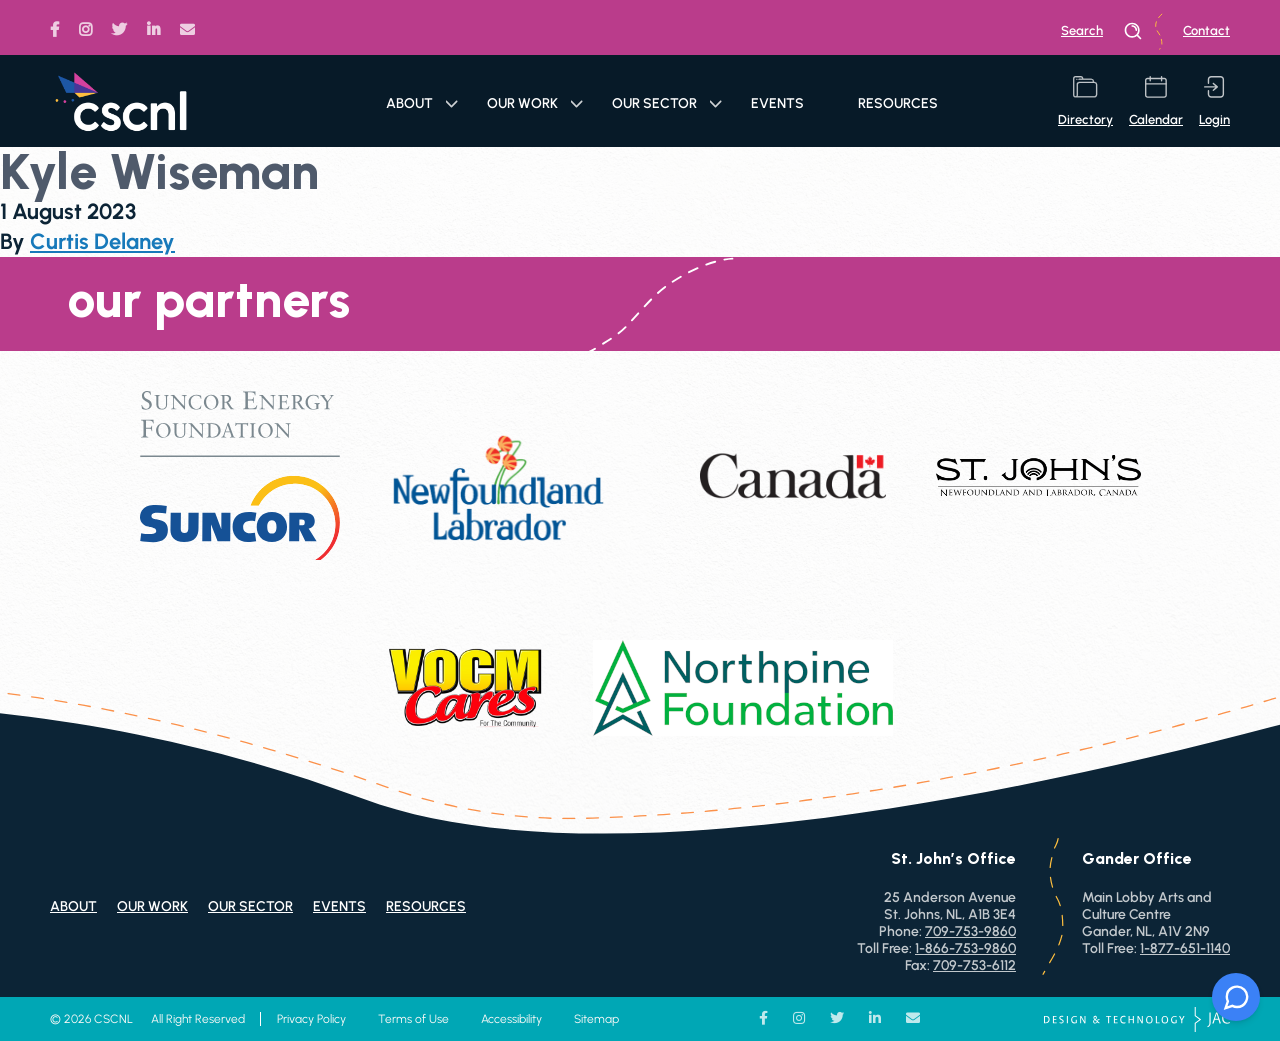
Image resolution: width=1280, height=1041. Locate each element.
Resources (898, 103)
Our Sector (667, 103)
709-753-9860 (970, 931)
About (422, 103)
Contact (1206, 30)
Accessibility (511, 1019)
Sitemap (596, 1019)
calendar (1156, 101)
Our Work (535, 103)
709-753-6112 (974, 965)
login (1214, 101)
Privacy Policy (311, 1019)
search (1102, 31)
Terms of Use (413, 1019)
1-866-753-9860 (965, 948)
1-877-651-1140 (1185, 948)
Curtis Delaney (102, 241)
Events (777, 103)
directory (1085, 101)
